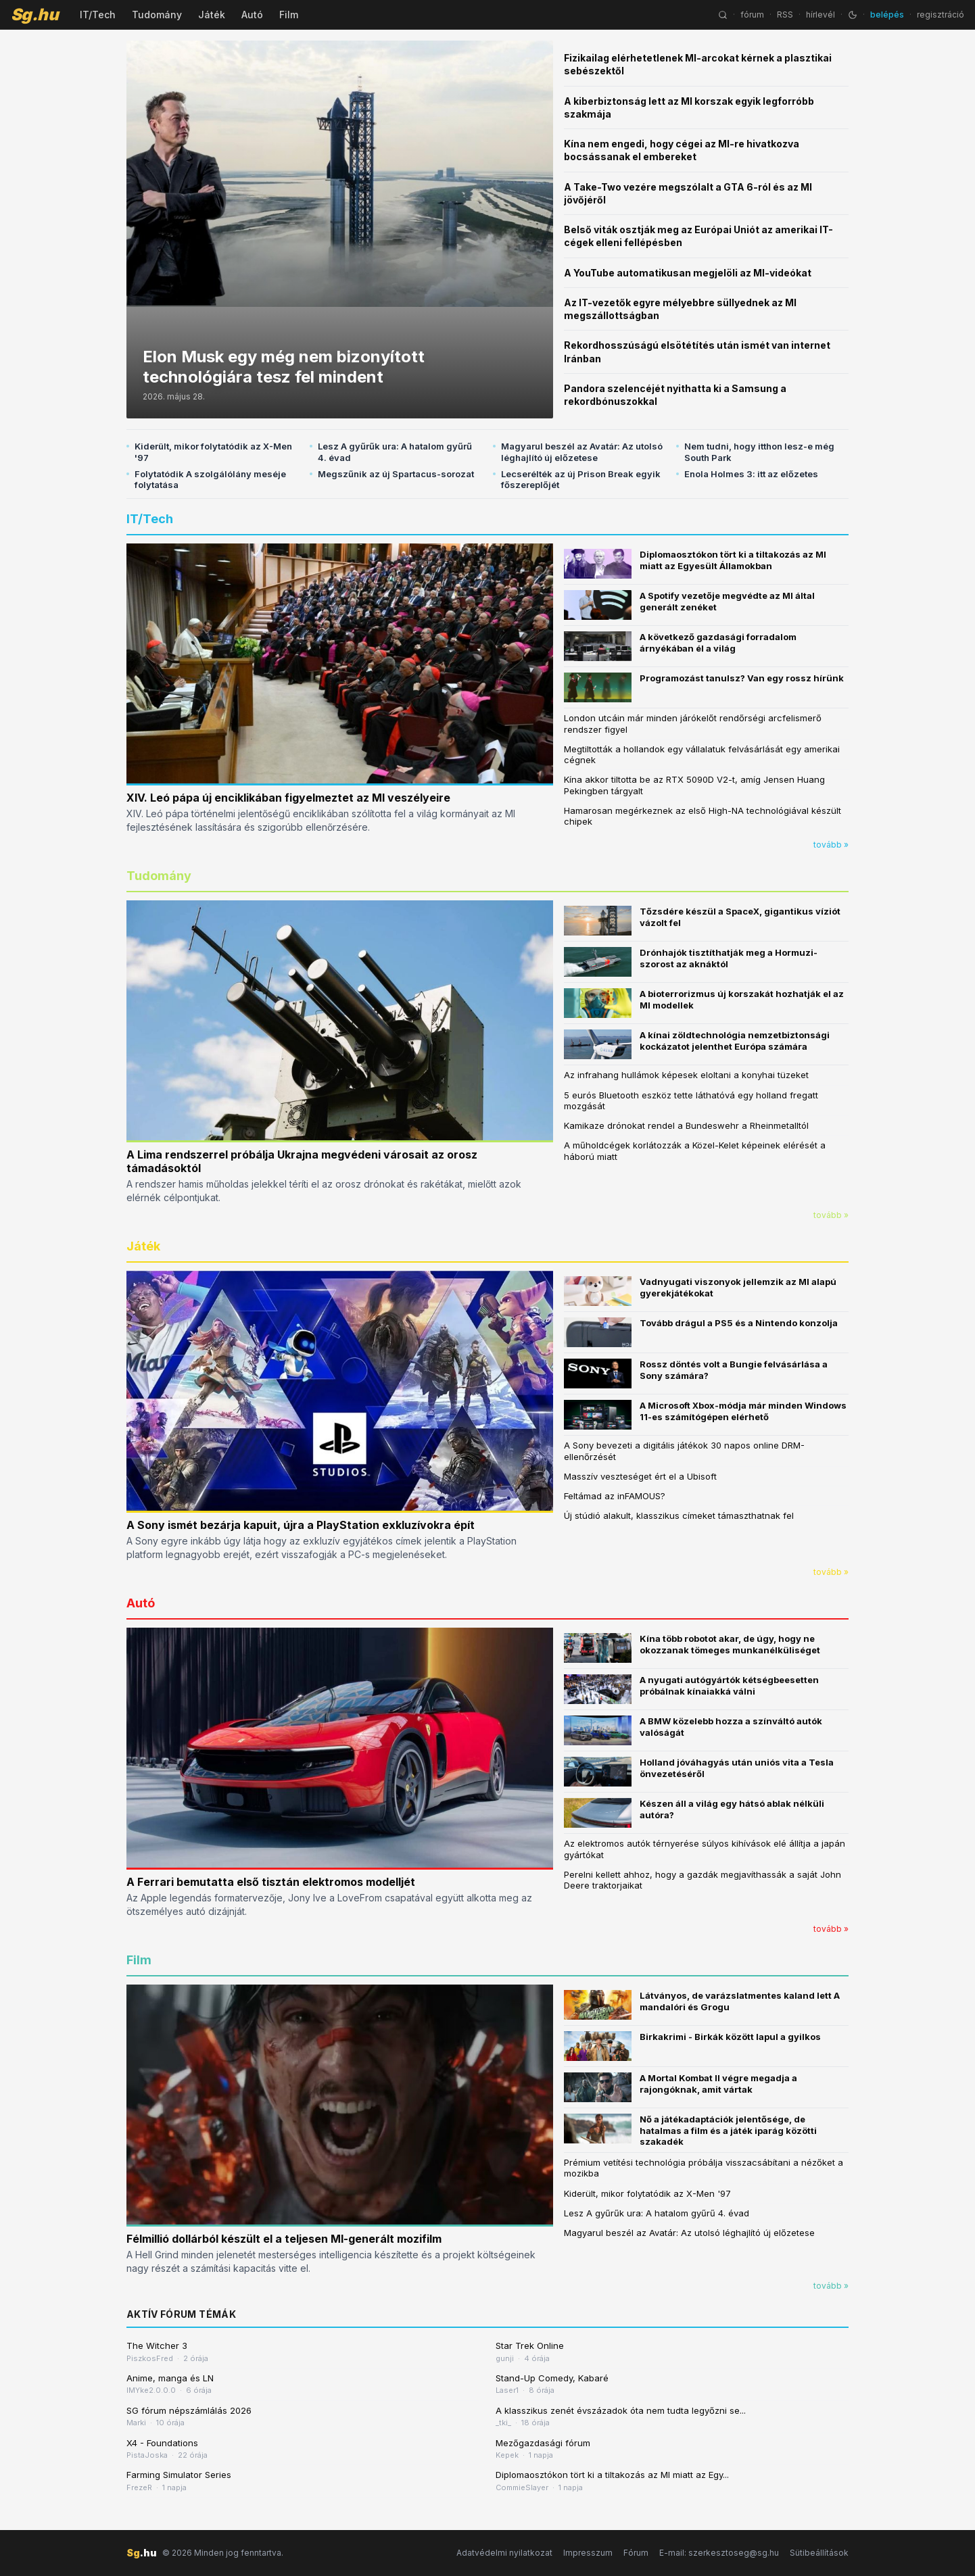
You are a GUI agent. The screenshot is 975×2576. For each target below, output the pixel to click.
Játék (211, 14)
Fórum (635, 2553)
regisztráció (940, 14)
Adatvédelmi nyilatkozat (504, 2553)
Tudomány (157, 14)
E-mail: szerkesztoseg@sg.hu (719, 2553)
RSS (785, 14)
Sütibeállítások (819, 2553)
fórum (752, 14)
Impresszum (588, 2553)
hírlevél (820, 14)
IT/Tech (98, 14)
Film (288, 14)
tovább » (831, 845)
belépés (887, 14)
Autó (252, 14)
